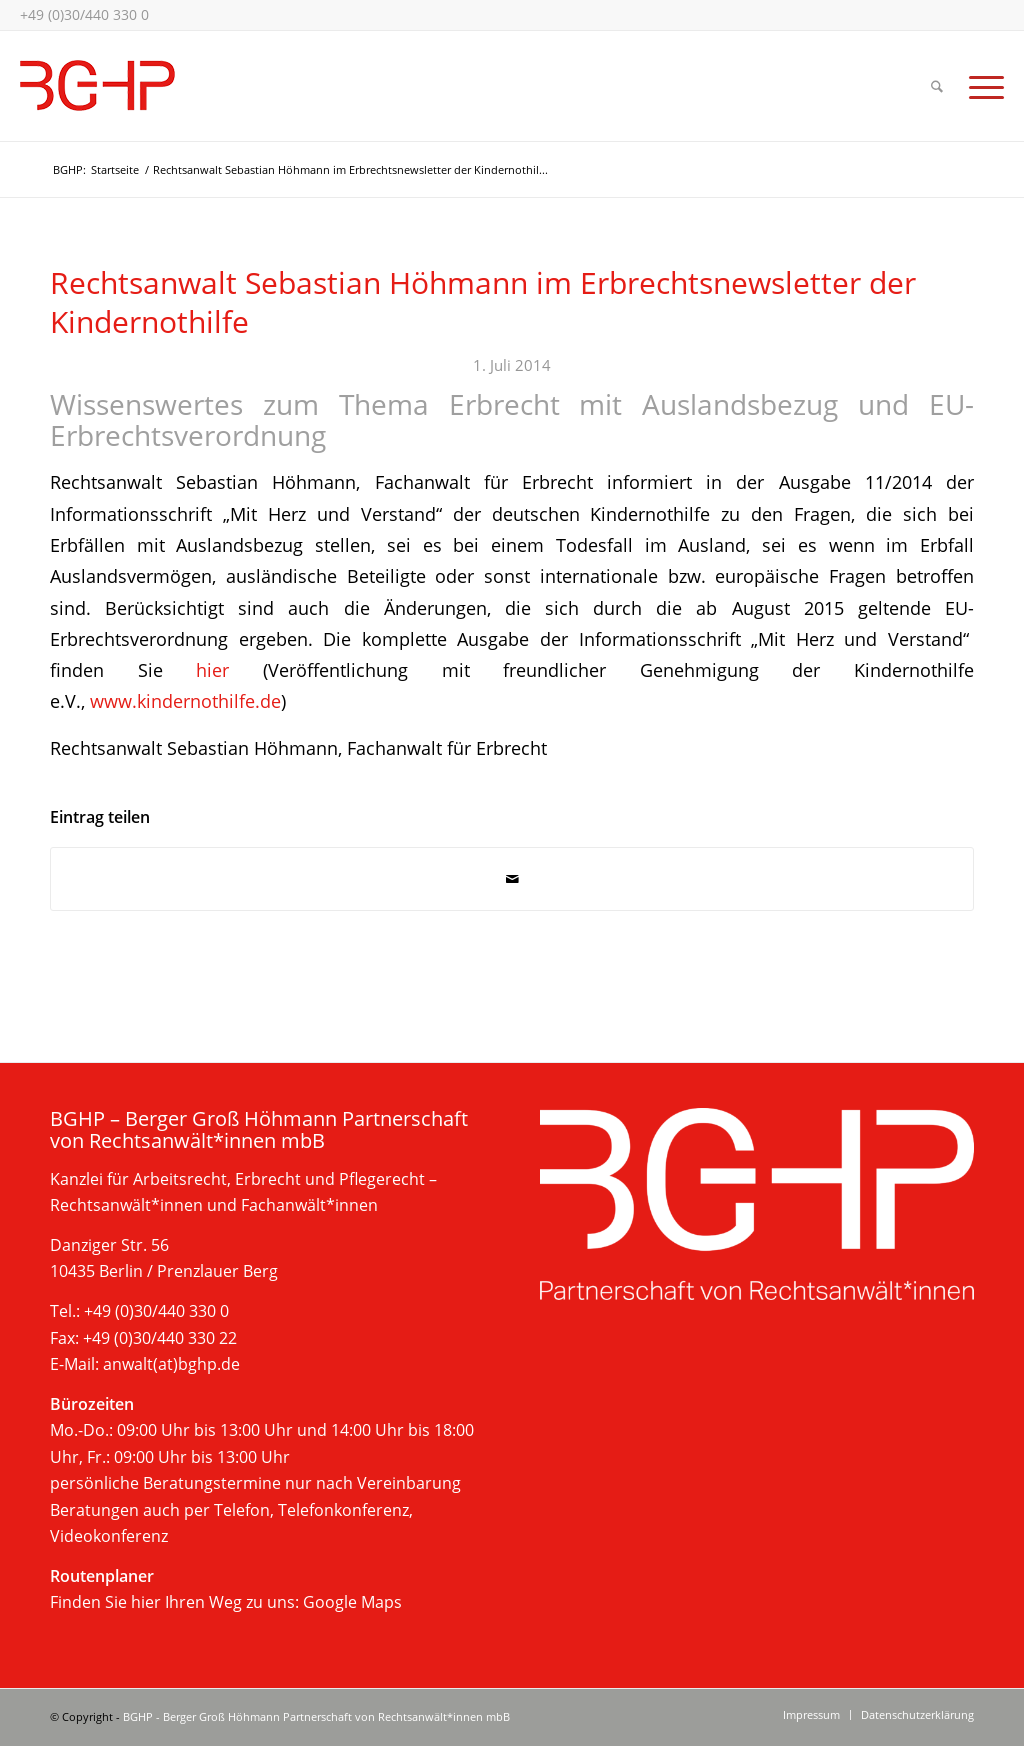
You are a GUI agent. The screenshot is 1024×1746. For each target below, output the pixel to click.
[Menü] (980, 86)
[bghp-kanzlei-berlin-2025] (97, 86)
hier (212, 669)
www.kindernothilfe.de (185, 700)
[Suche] (937, 86)
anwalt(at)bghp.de (171, 1364)
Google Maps (352, 1602)
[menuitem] (937, 86)
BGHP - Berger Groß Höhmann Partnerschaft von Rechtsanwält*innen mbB (316, 1716)
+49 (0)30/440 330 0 (84, 14)
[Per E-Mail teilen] (512, 879)
